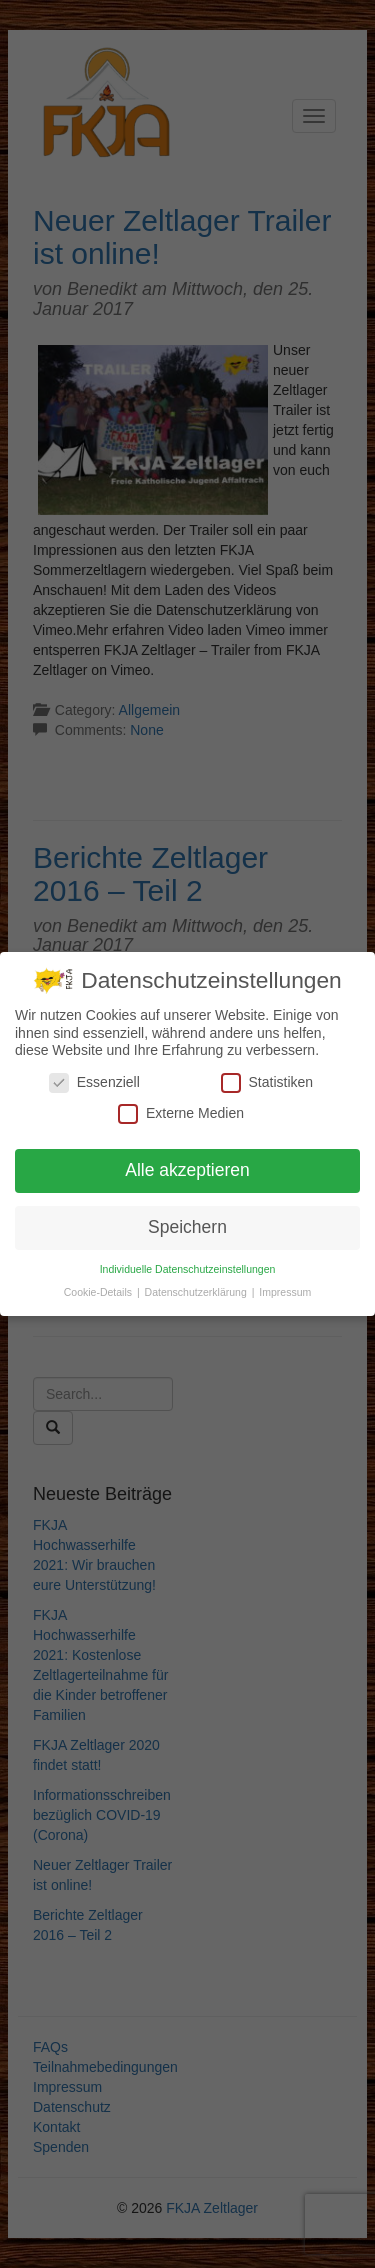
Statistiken (267, 1080)
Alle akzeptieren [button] (187, 1168)
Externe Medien (181, 1111)
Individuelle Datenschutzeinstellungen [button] (188, 1267)
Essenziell (94, 1080)
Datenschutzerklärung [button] (197, 1290)
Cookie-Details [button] (99, 1290)
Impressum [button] (285, 1290)
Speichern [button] (187, 1225)
